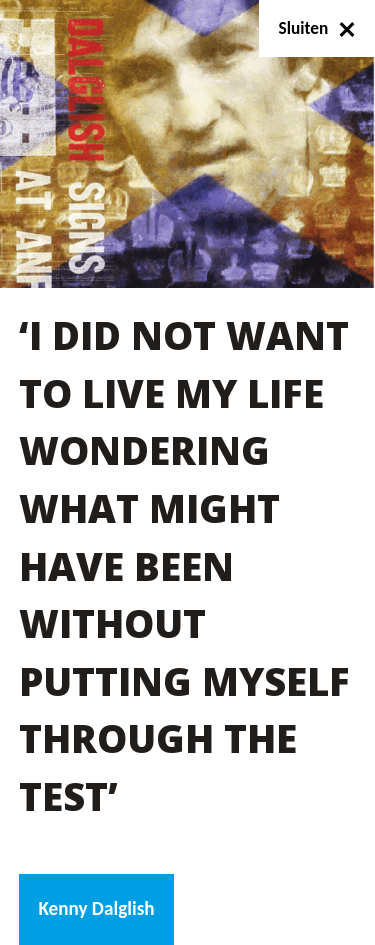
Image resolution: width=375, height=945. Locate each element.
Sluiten (317, 28)
